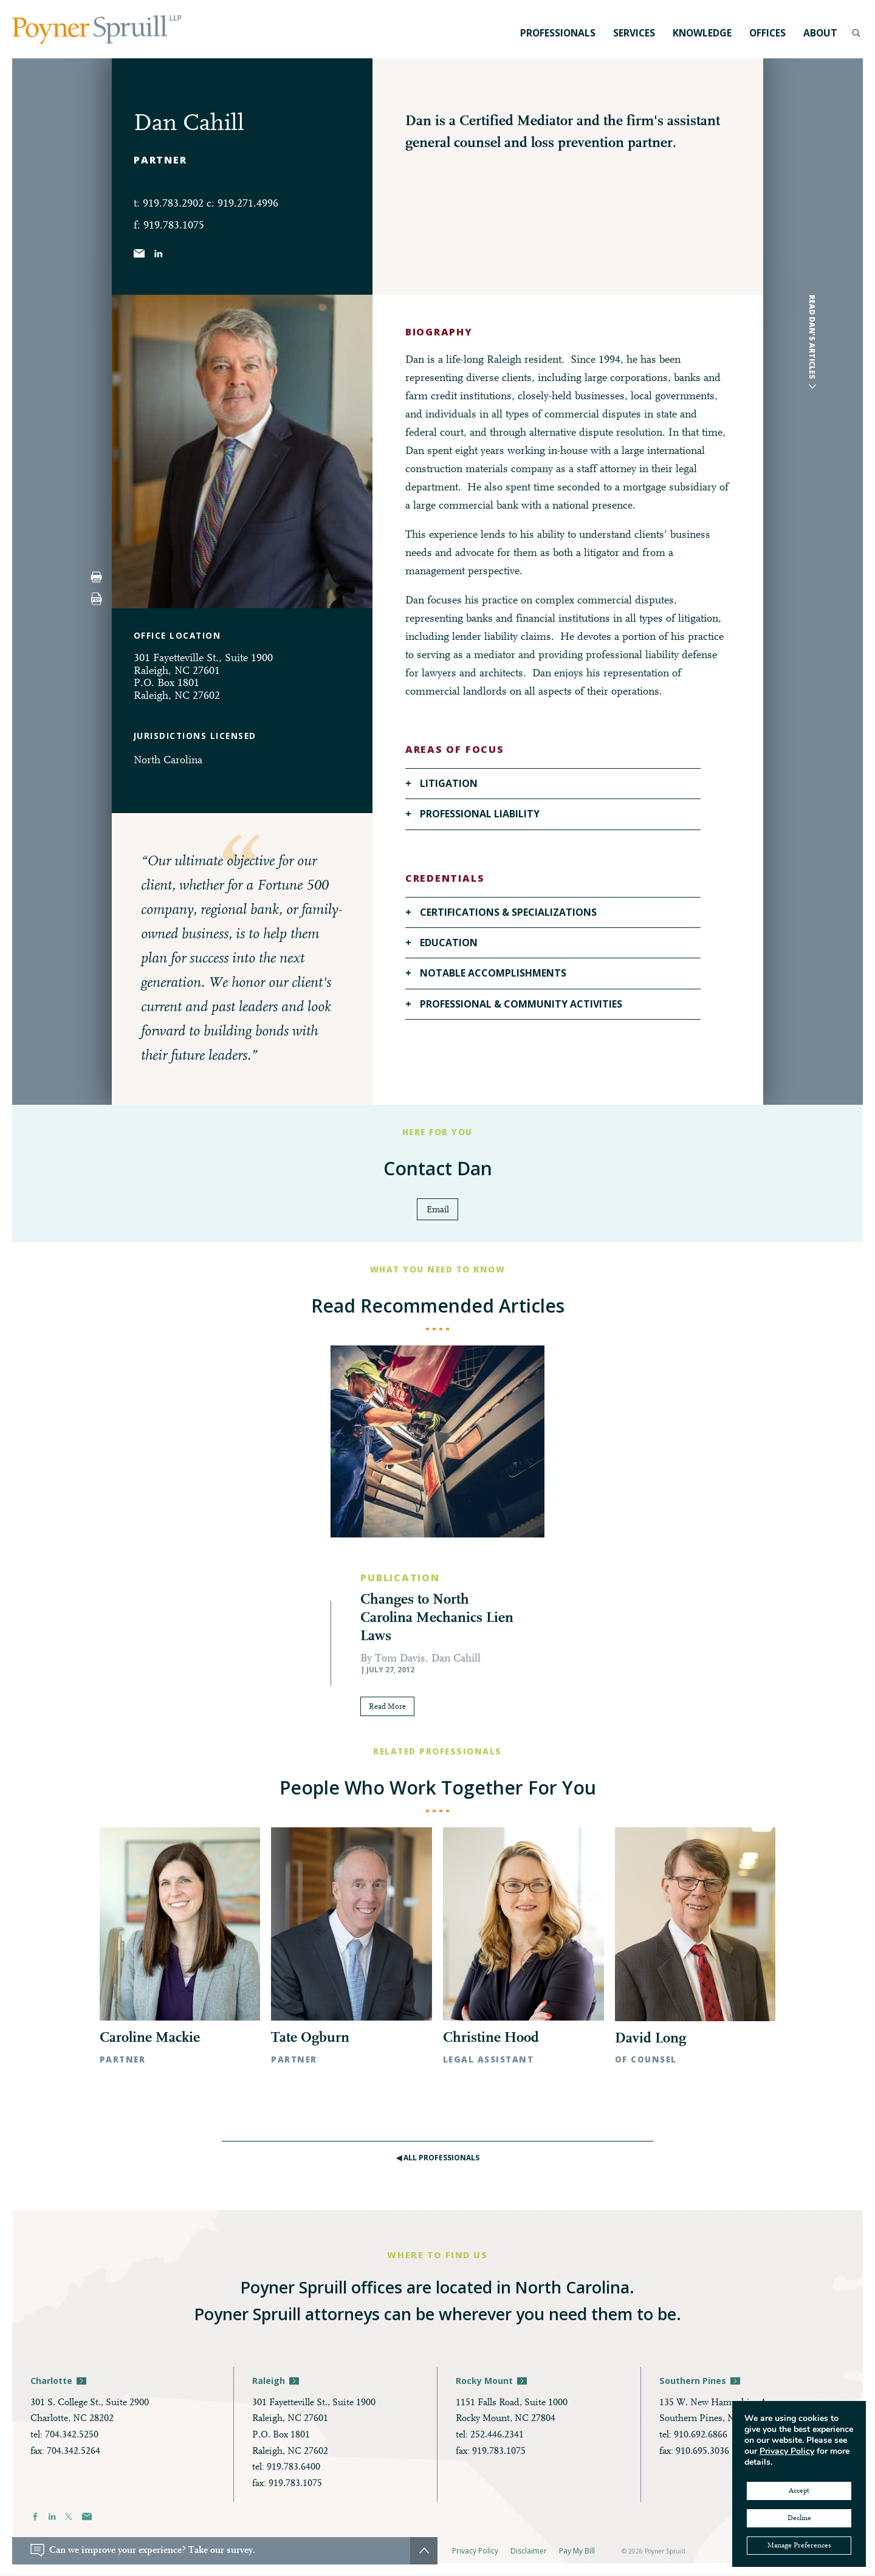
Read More (392, 1707)
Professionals (557, 32)
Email (438, 1210)
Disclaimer (528, 2551)
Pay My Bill (577, 2551)
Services (634, 32)
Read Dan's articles (812, 337)
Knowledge (702, 32)
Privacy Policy (475, 2551)
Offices (767, 32)
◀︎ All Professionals (437, 2157)
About (820, 32)
